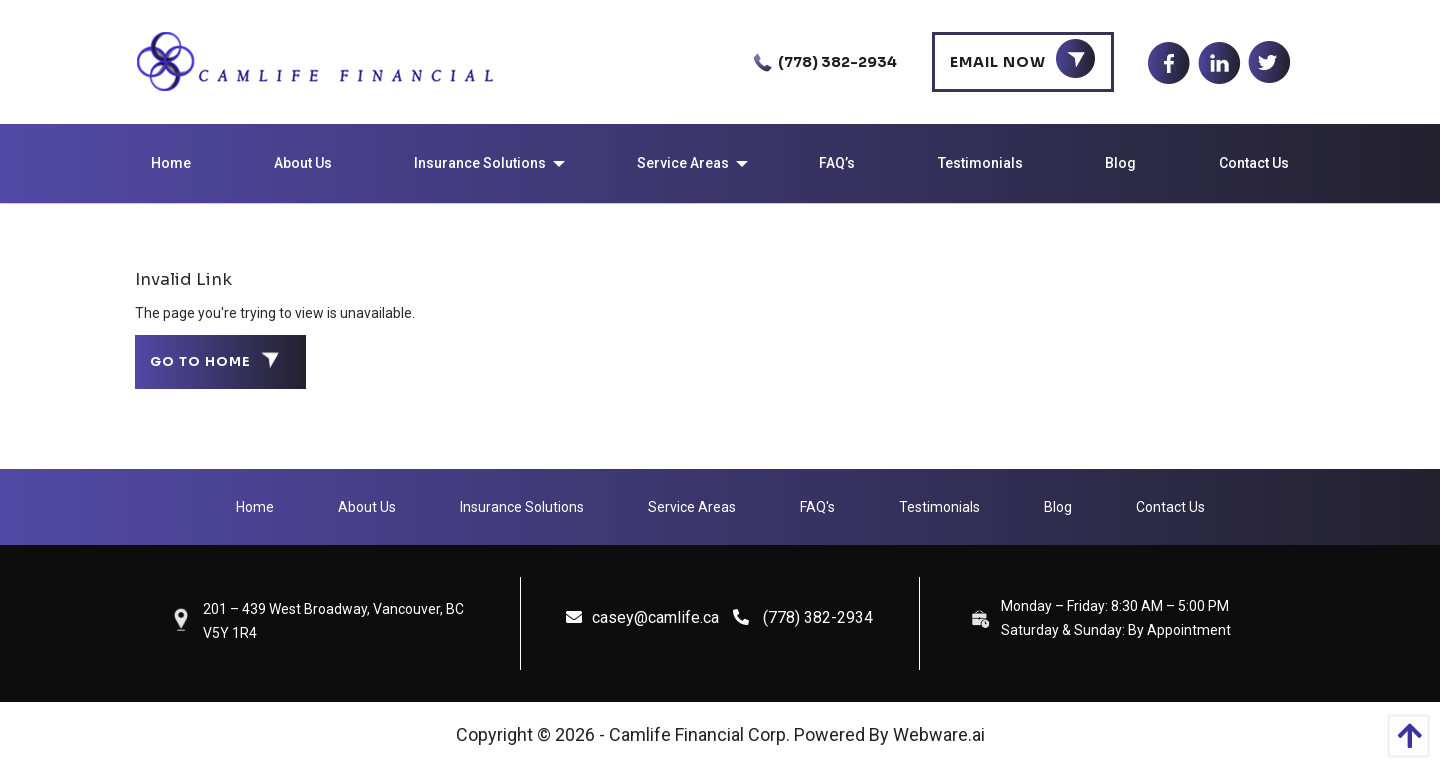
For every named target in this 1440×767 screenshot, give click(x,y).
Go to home (200, 362)
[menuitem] (171, 163)
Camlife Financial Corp (697, 734)
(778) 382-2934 (821, 62)
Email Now (998, 62)
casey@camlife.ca (642, 617)
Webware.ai (939, 734)
